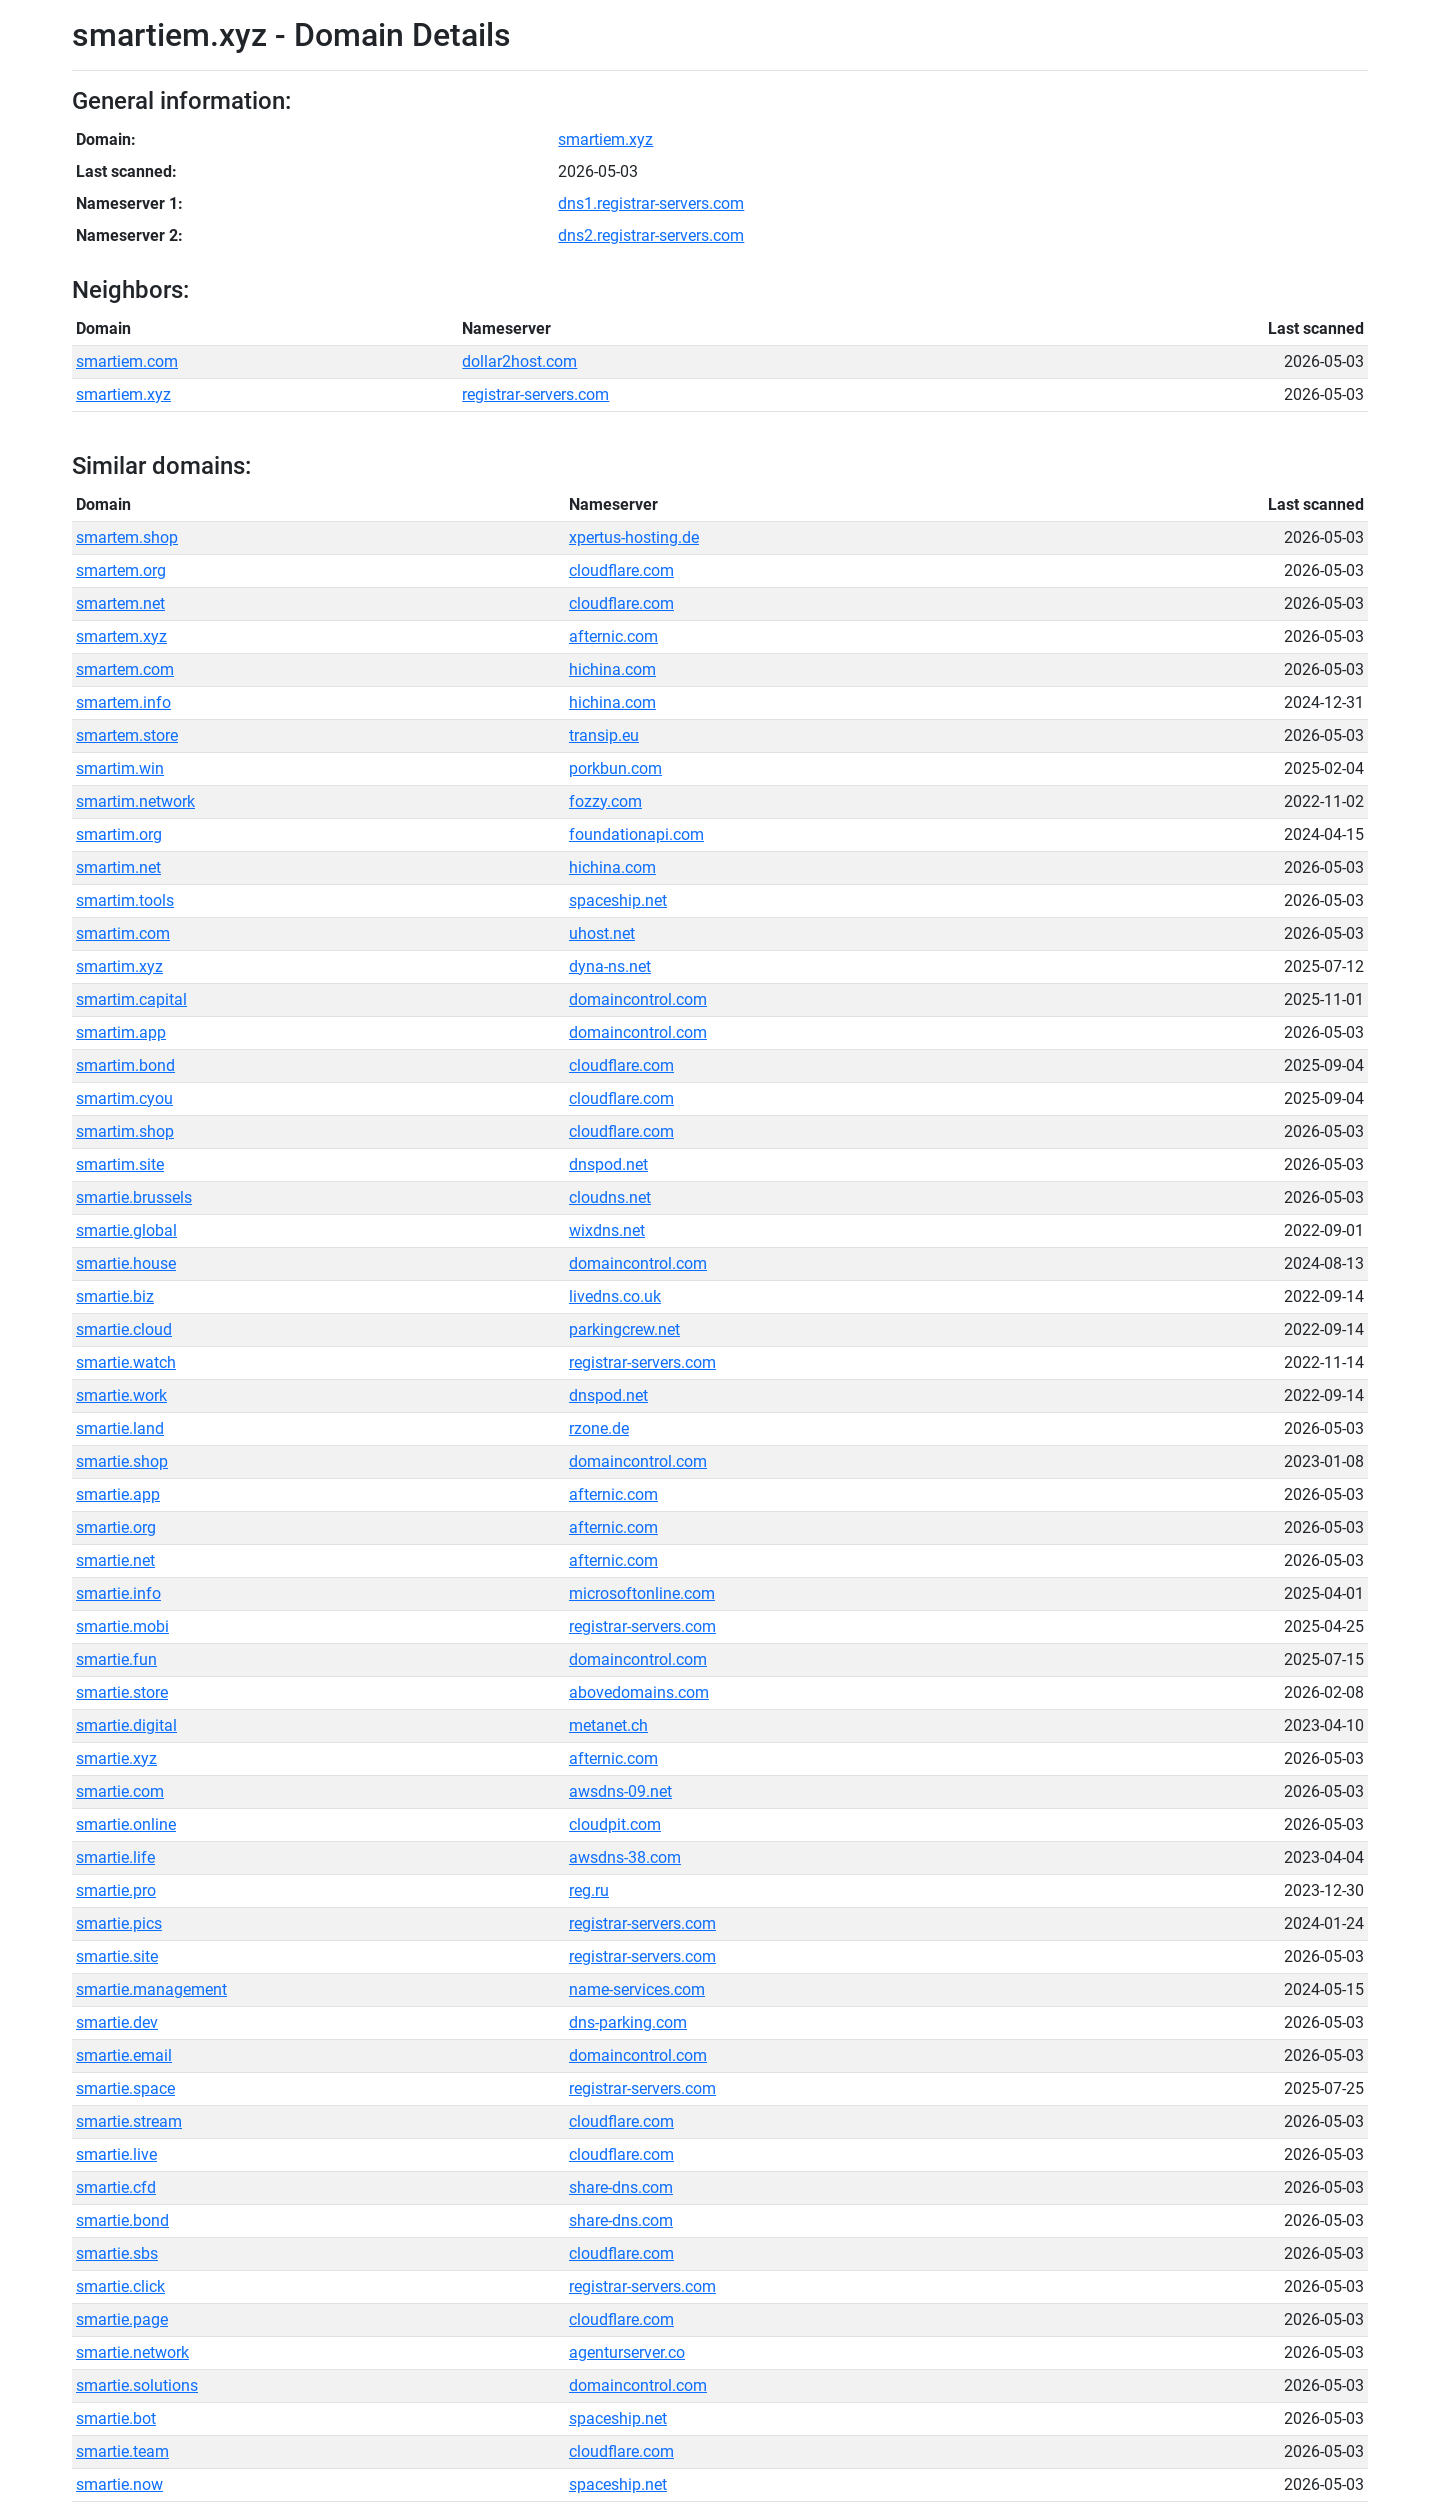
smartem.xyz (121, 636)
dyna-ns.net (610, 966)
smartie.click (120, 2286)
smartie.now (119, 2484)
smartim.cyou (124, 1098)
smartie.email (124, 2055)
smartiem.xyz (605, 139)
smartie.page (122, 2319)
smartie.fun (116, 1659)
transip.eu (604, 735)
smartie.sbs (117, 2253)
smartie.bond (122, 2220)
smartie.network (132, 2352)
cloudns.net (610, 1197)
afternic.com (613, 636)
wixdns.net (607, 1230)
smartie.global (126, 1230)
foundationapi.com (636, 834)
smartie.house (126, 1263)
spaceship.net (618, 900)
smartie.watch (126, 1362)
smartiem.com (127, 361)
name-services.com (637, 1989)
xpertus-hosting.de (634, 537)
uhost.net (602, 933)
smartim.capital (131, 999)
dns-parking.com (628, 2022)
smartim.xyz (119, 966)
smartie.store (122, 1692)
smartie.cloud (124, 1329)
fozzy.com (605, 801)
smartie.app (118, 1494)
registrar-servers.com (535, 394)
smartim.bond (125, 1065)
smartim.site (120, 1164)
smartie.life (115, 1857)
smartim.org (119, 834)
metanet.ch (608, 1725)
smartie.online (126, 1824)
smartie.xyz (116, 1758)
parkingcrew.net (624, 1329)
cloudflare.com (621, 570)
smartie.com (120, 1791)
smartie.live (116, 2154)
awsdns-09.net (620, 1791)
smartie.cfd (116, 2187)
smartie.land (120, 1428)
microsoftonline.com (642, 1593)
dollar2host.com (519, 361)
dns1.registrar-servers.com (651, 203)
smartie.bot (116, 2418)
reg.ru (589, 1890)
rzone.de (599, 1428)
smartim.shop (125, 1131)
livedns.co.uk (615, 1296)
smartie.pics (119, 1923)
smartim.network (135, 801)
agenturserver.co (627, 2352)
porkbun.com (615, 768)
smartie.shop (122, 1461)
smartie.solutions (137, 2385)
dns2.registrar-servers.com (651, 235)
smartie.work (121, 1395)
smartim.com (123, 933)
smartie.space (125, 2088)
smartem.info (123, 702)
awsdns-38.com (625, 1857)
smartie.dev (117, 2022)
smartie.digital (126, 1725)
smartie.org (116, 1527)
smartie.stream (129, 2121)
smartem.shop (127, 537)
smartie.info (118, 1593)
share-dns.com (621, 2187)
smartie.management (151, 1989)
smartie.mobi (122, 1626)
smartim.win (120, 768)
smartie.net (115, 1560)
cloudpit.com (615, 1824)
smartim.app (121, 1032)
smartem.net (120, 603)
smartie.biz (115, 1296)
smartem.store (127, 735)
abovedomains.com (639, 1692)
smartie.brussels (134, 1197)
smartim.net (118, 867)
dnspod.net (608, 1164)
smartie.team (122, 2451)
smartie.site (117, 1956)
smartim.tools (125, 900)
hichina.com (612, 669)
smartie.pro (116, 1890)
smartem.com (125, 669)
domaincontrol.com (638, 999)
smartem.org (121, 570)
